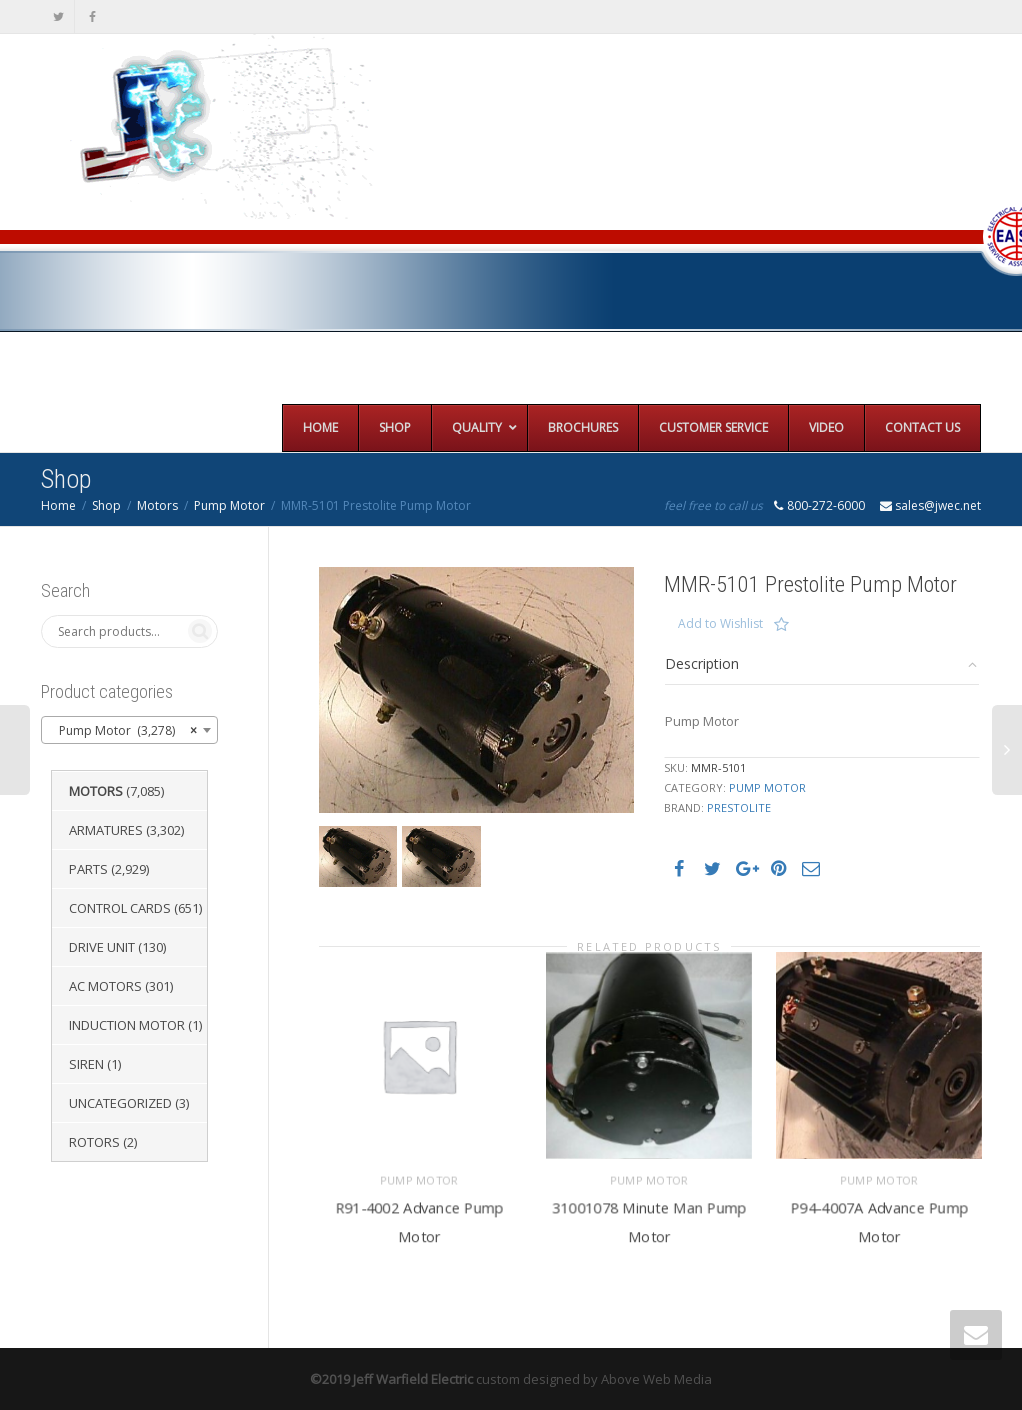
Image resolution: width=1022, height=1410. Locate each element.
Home (58, 505)
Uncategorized (120, 1103)
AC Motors (105, 986)
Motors (157, 505)
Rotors (94, 1142)
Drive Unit (102, 947)
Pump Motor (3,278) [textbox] (123, 731)
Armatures (106, 830)
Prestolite (739, 807)
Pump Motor (229, 505)
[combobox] (129, 730)
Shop (106, 505)
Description (702, 663)
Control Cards (120, 908)
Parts (88, 869)
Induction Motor (127, 1025)
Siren (86, 1064)
